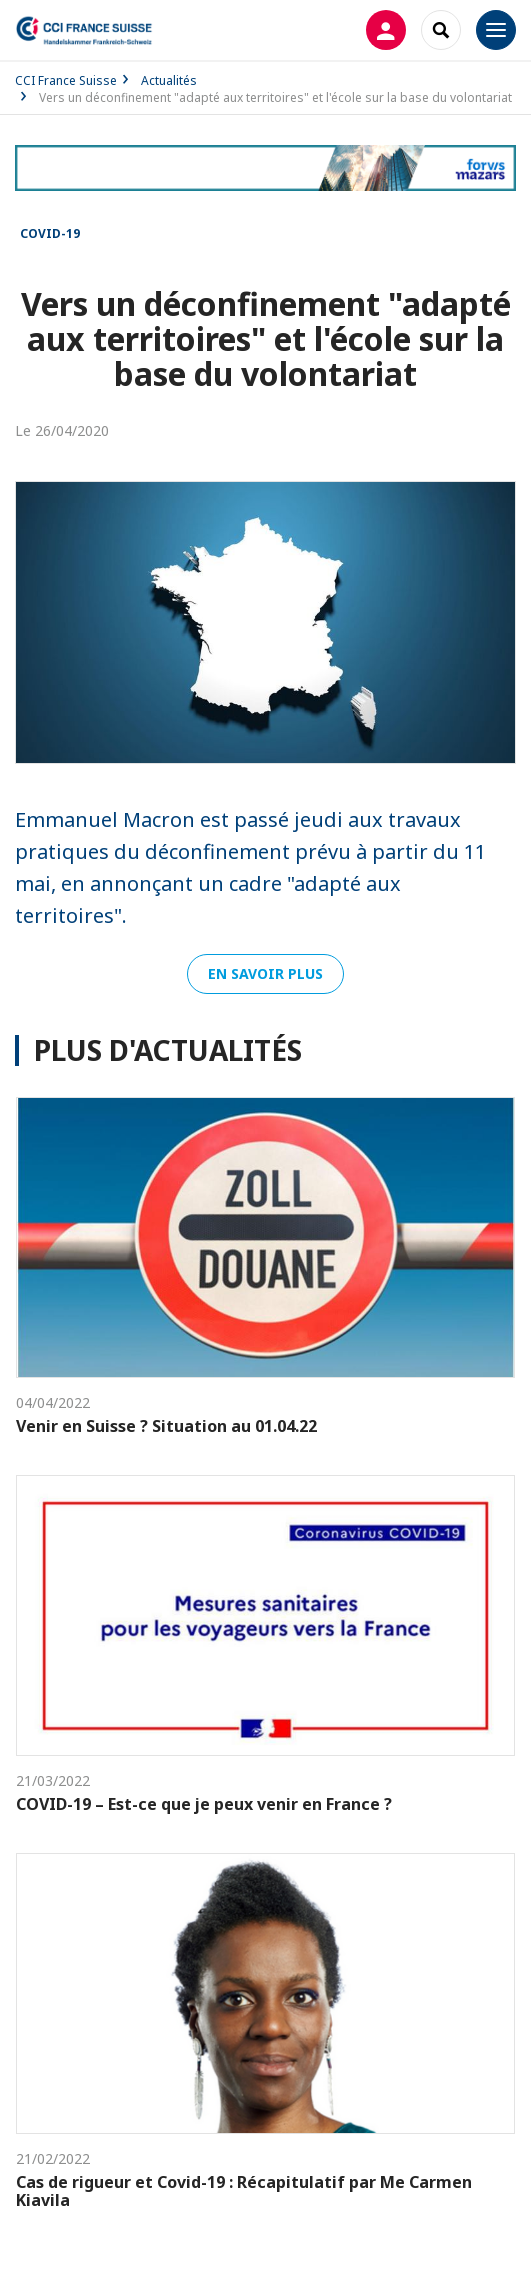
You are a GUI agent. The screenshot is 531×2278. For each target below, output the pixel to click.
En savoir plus (265, 973)
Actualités (169, 80)
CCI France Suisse (66, 80)
